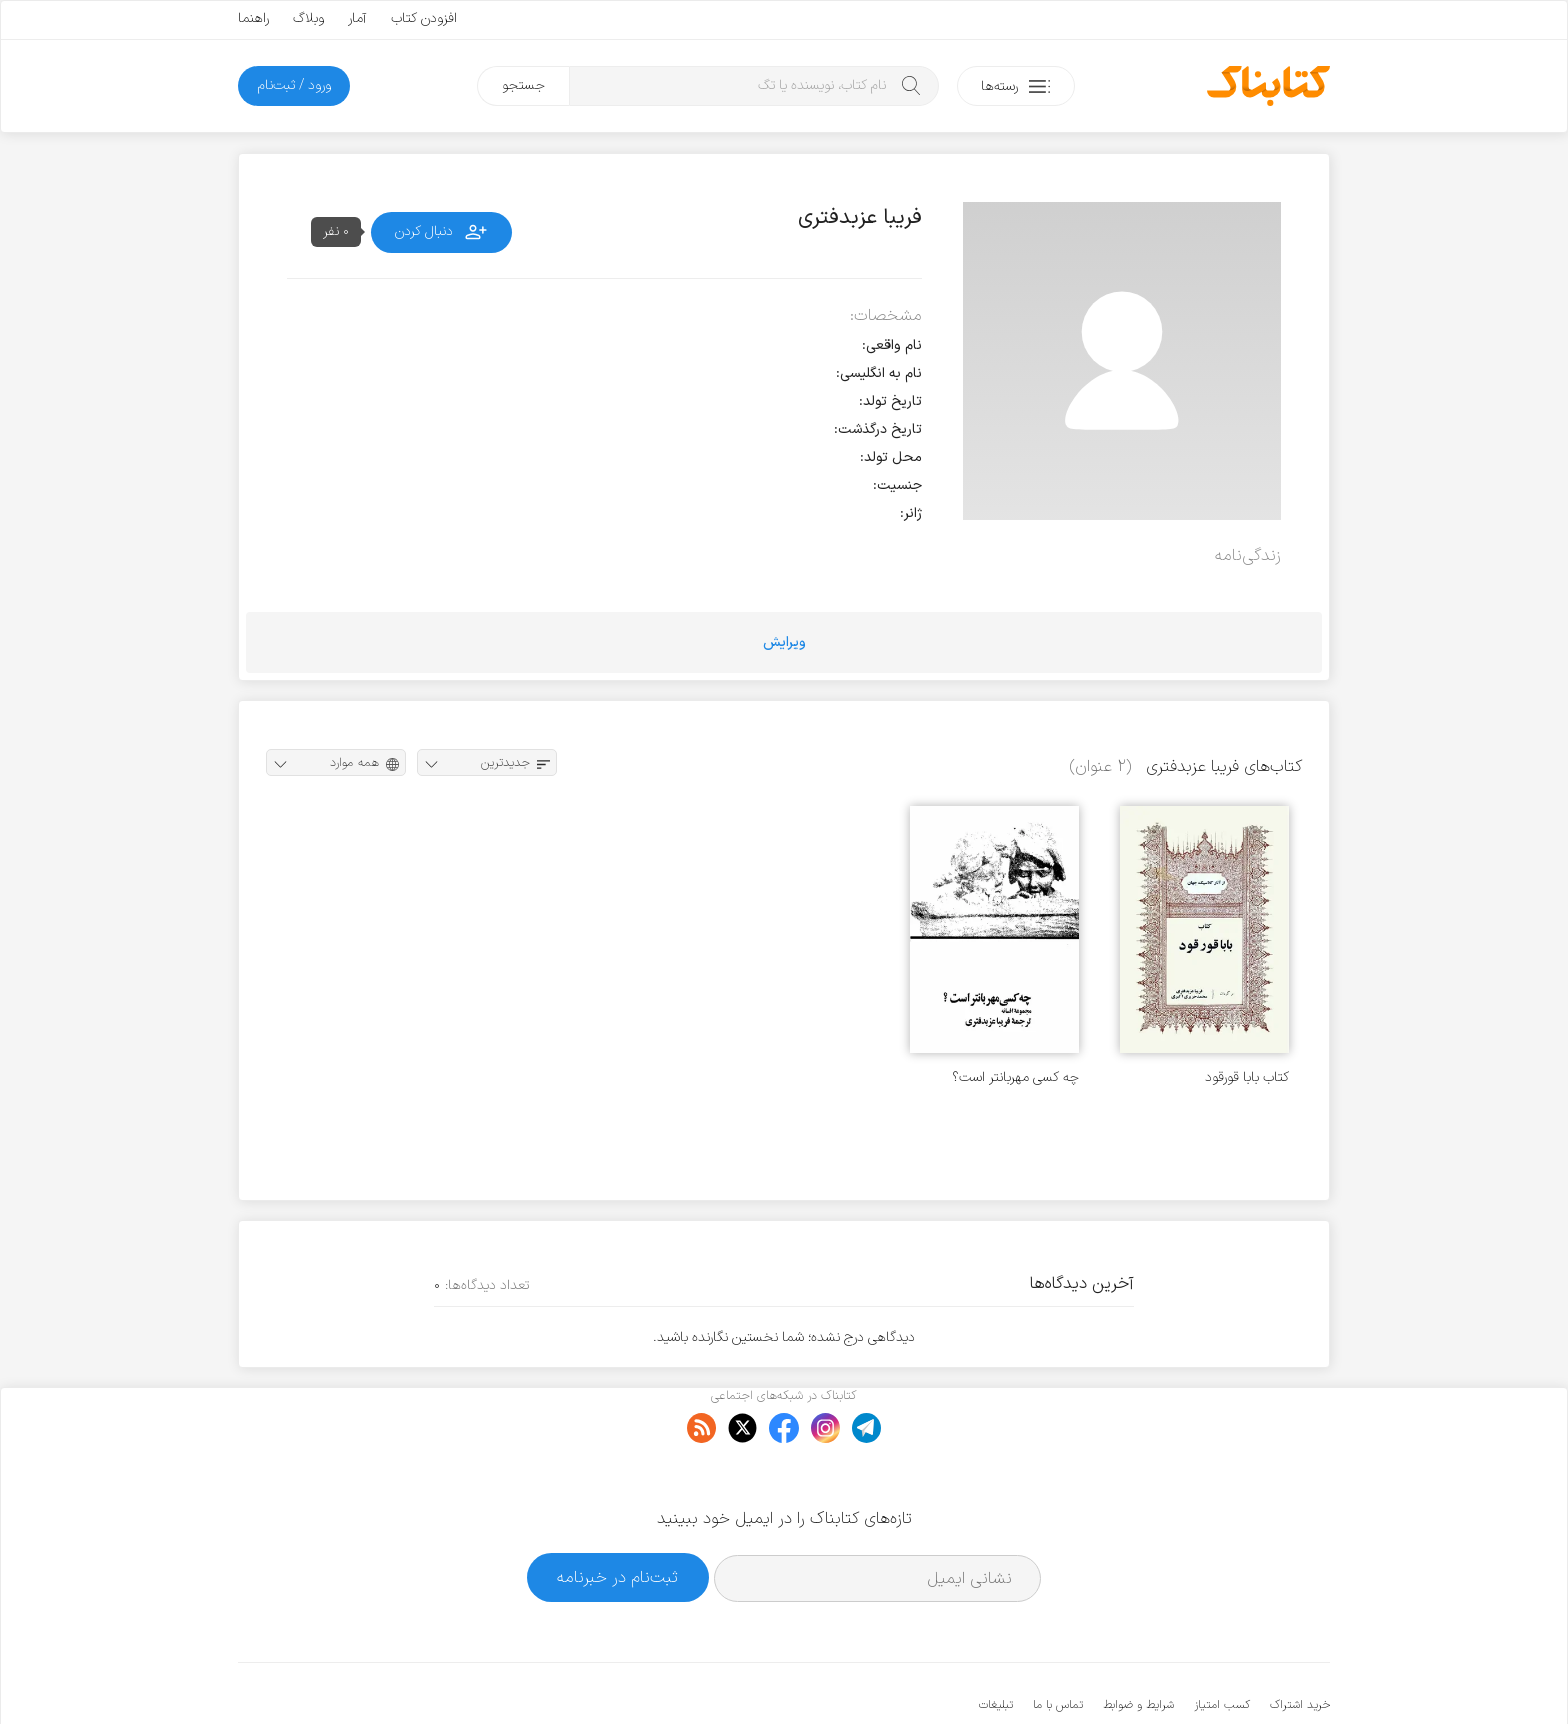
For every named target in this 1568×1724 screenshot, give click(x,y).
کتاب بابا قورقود (1247, 1077)
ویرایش (784, 642)
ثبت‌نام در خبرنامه (617, 1516)
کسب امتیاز (1222, 1644)
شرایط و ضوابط (1138, 1644)
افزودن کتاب (424, 18)
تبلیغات (996, 1644)
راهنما (253, 18)
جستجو (523, 85)
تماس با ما (1058, 1644)
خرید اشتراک (1300, 1644)
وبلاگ (308, 18)
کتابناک (1224, 1675)
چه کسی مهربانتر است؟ (1015, 1077)
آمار (357, 18)
